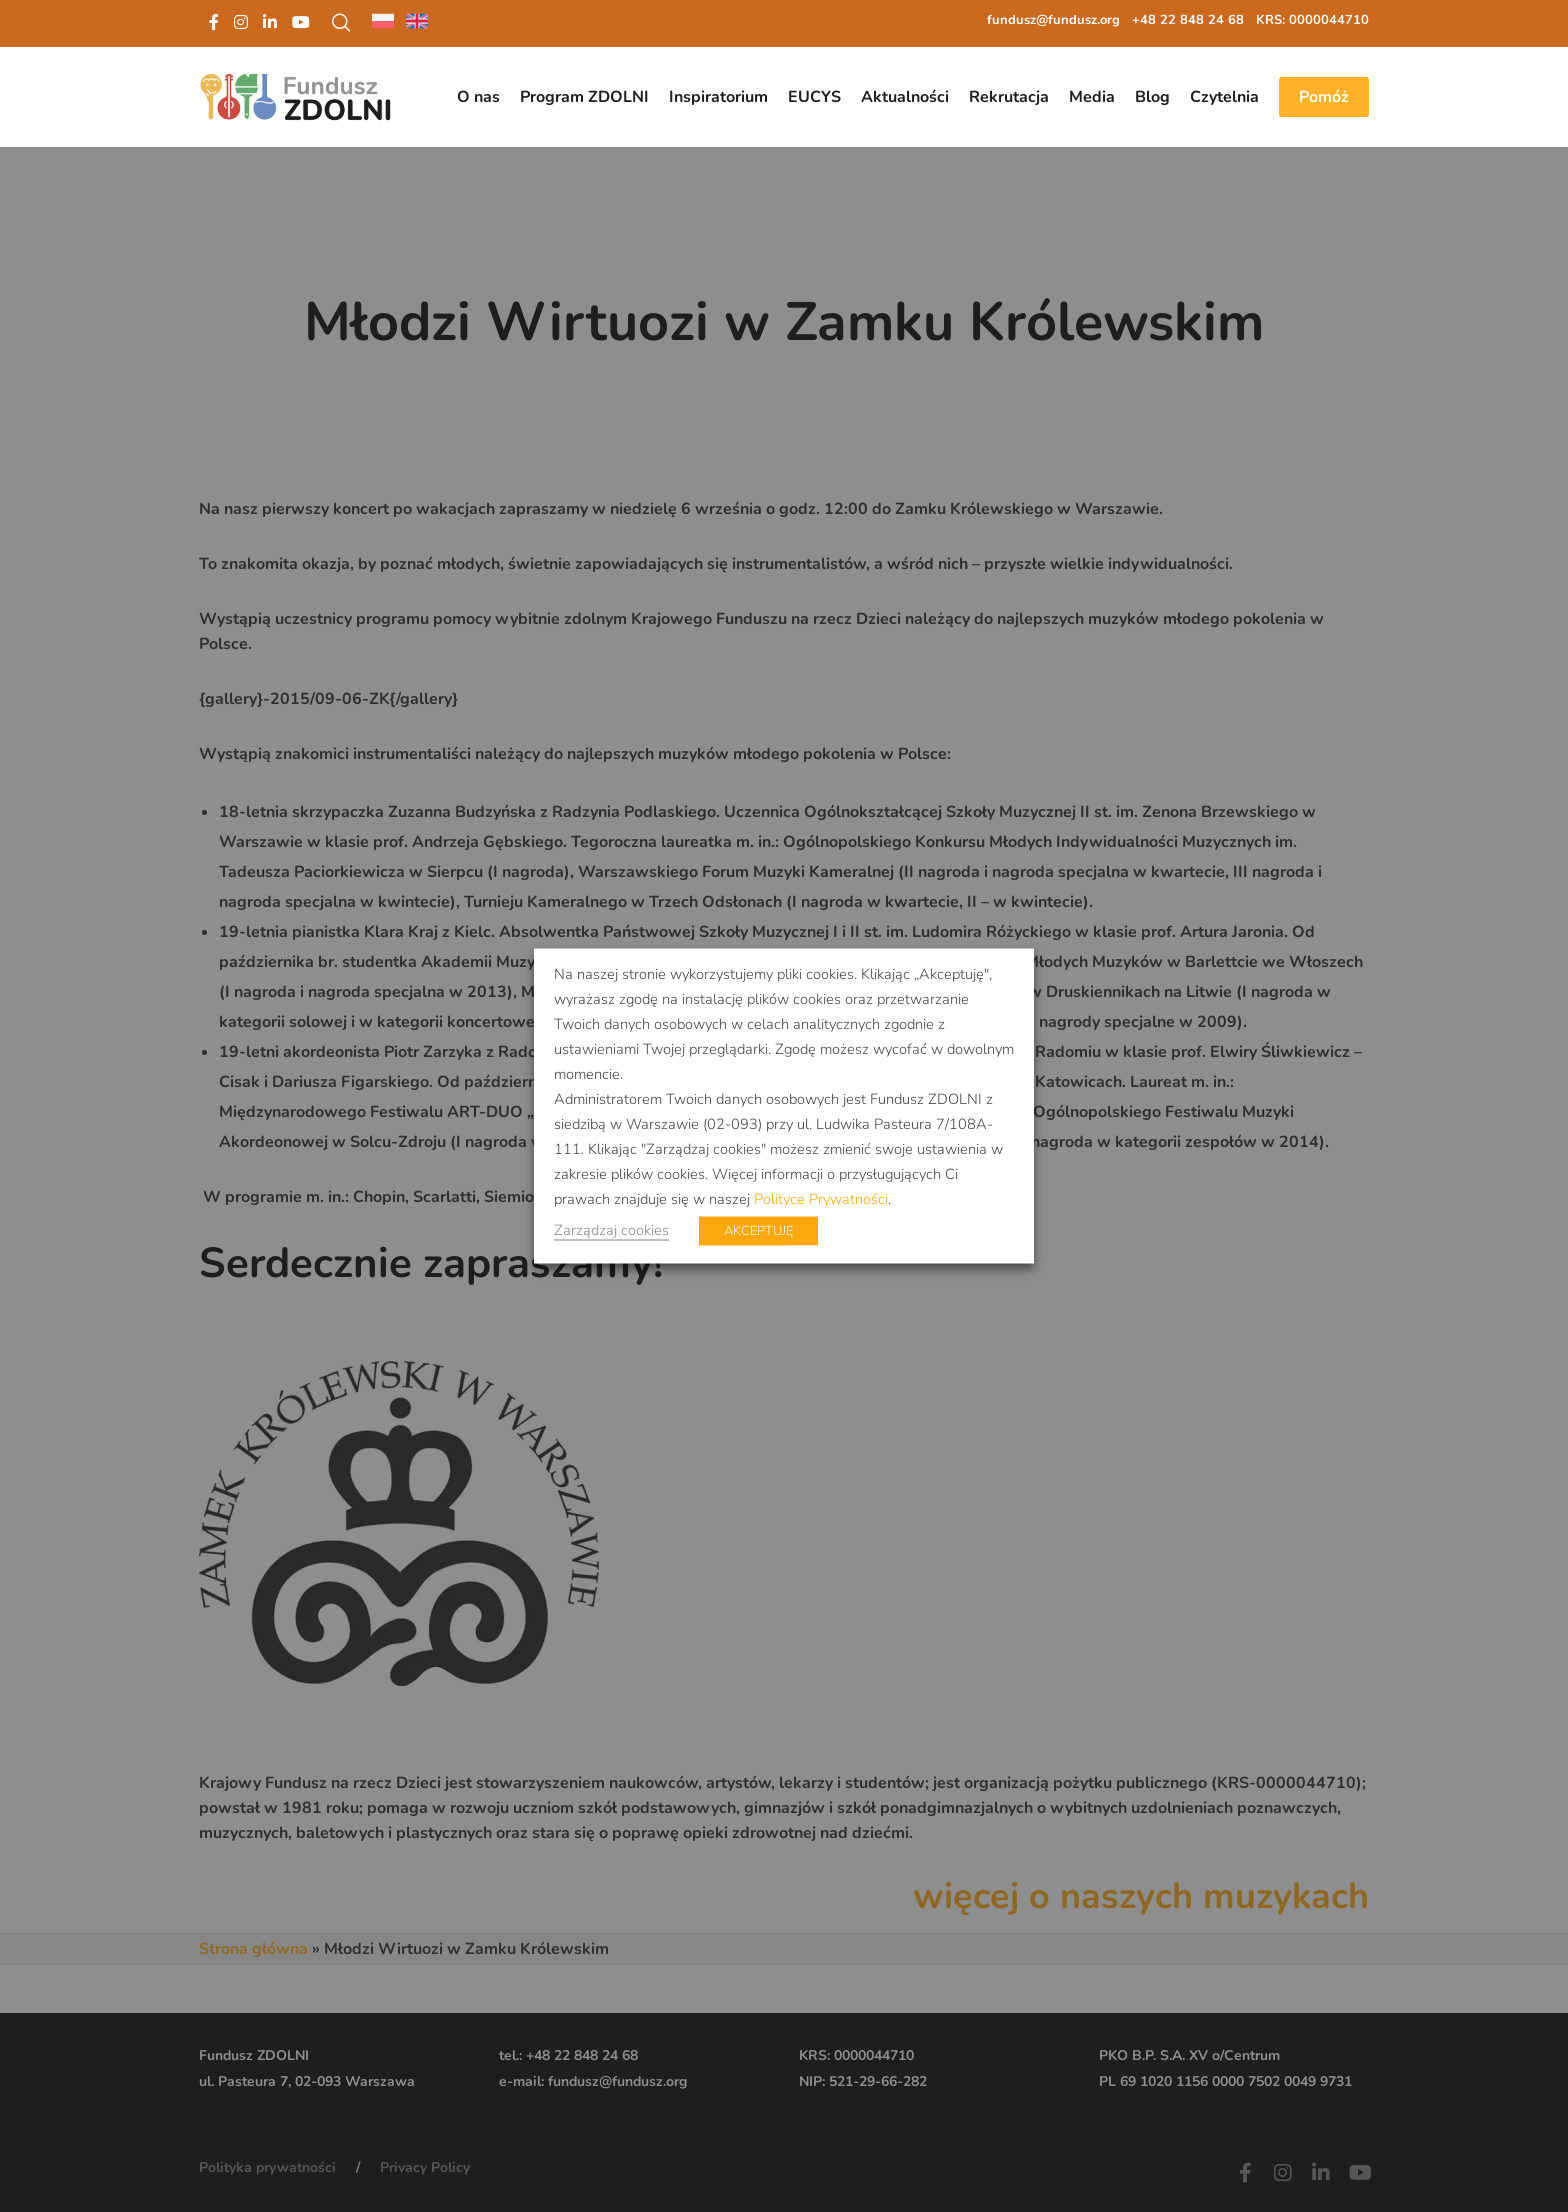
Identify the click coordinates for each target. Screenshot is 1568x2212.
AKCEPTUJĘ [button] (758, 1231)
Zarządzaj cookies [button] (611, 1230)
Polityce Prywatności (821, 1199)
